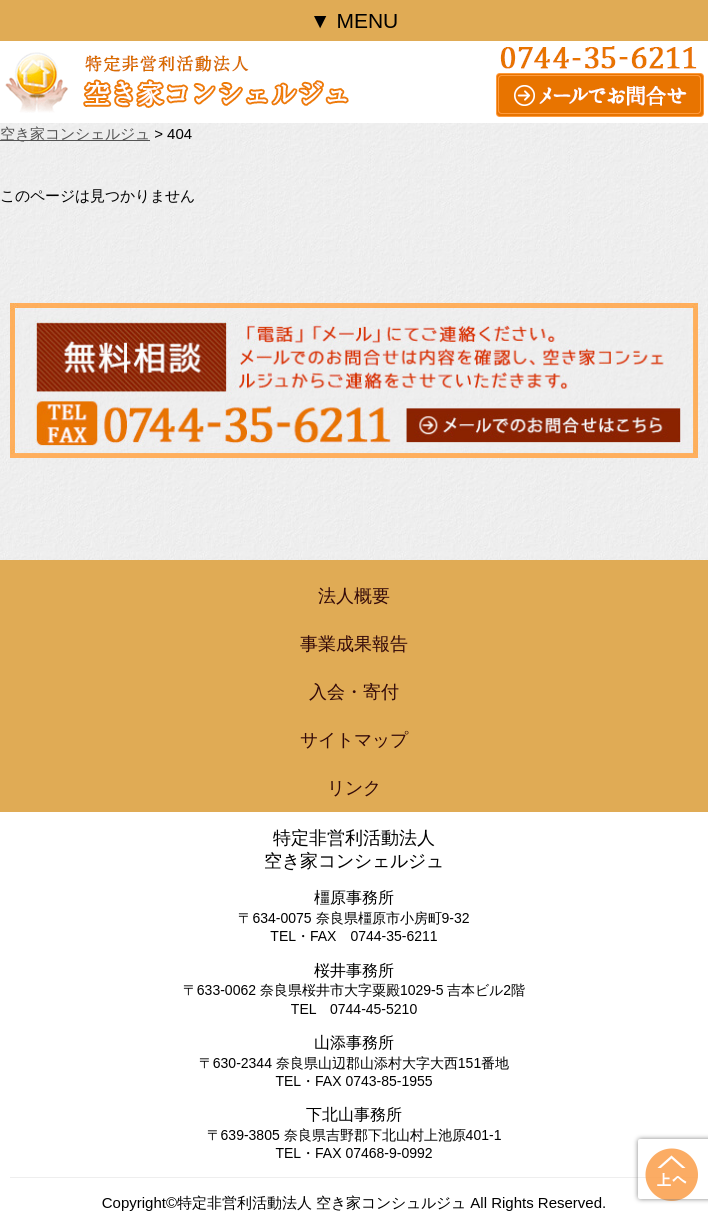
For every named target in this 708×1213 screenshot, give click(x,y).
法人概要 (354, 596)
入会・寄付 (354, 692)
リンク (354, 788)
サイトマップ (354, 740)
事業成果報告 (354, 644)
